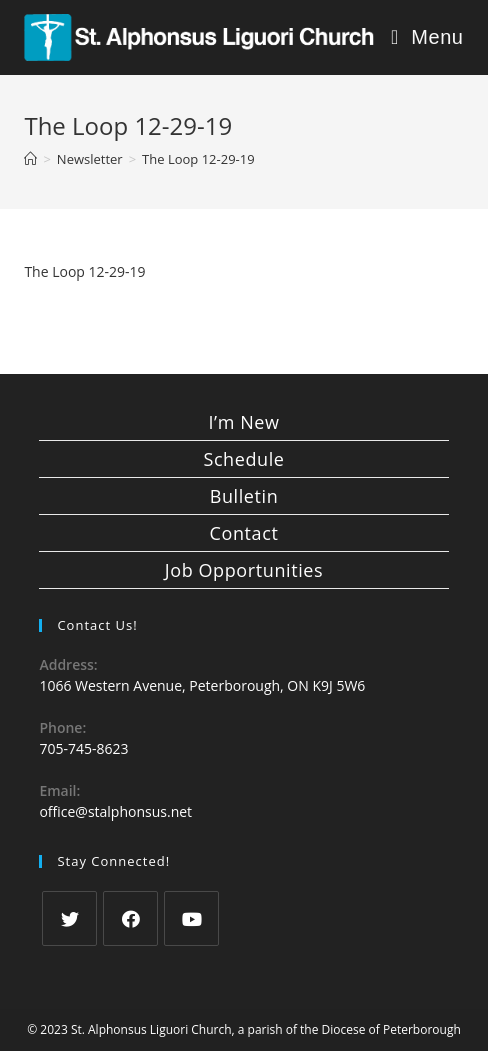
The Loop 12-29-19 (84, 271)
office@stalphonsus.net (115, 811)
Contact (244, 533)
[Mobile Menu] (427, 37)
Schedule (243, 459)
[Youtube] (191, 918)
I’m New (243, 422)
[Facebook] (130, 918)
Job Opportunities (244, 570)
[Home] (30, 159)
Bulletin (244, 496)
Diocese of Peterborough (391, 1029)
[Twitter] (69, 918)
